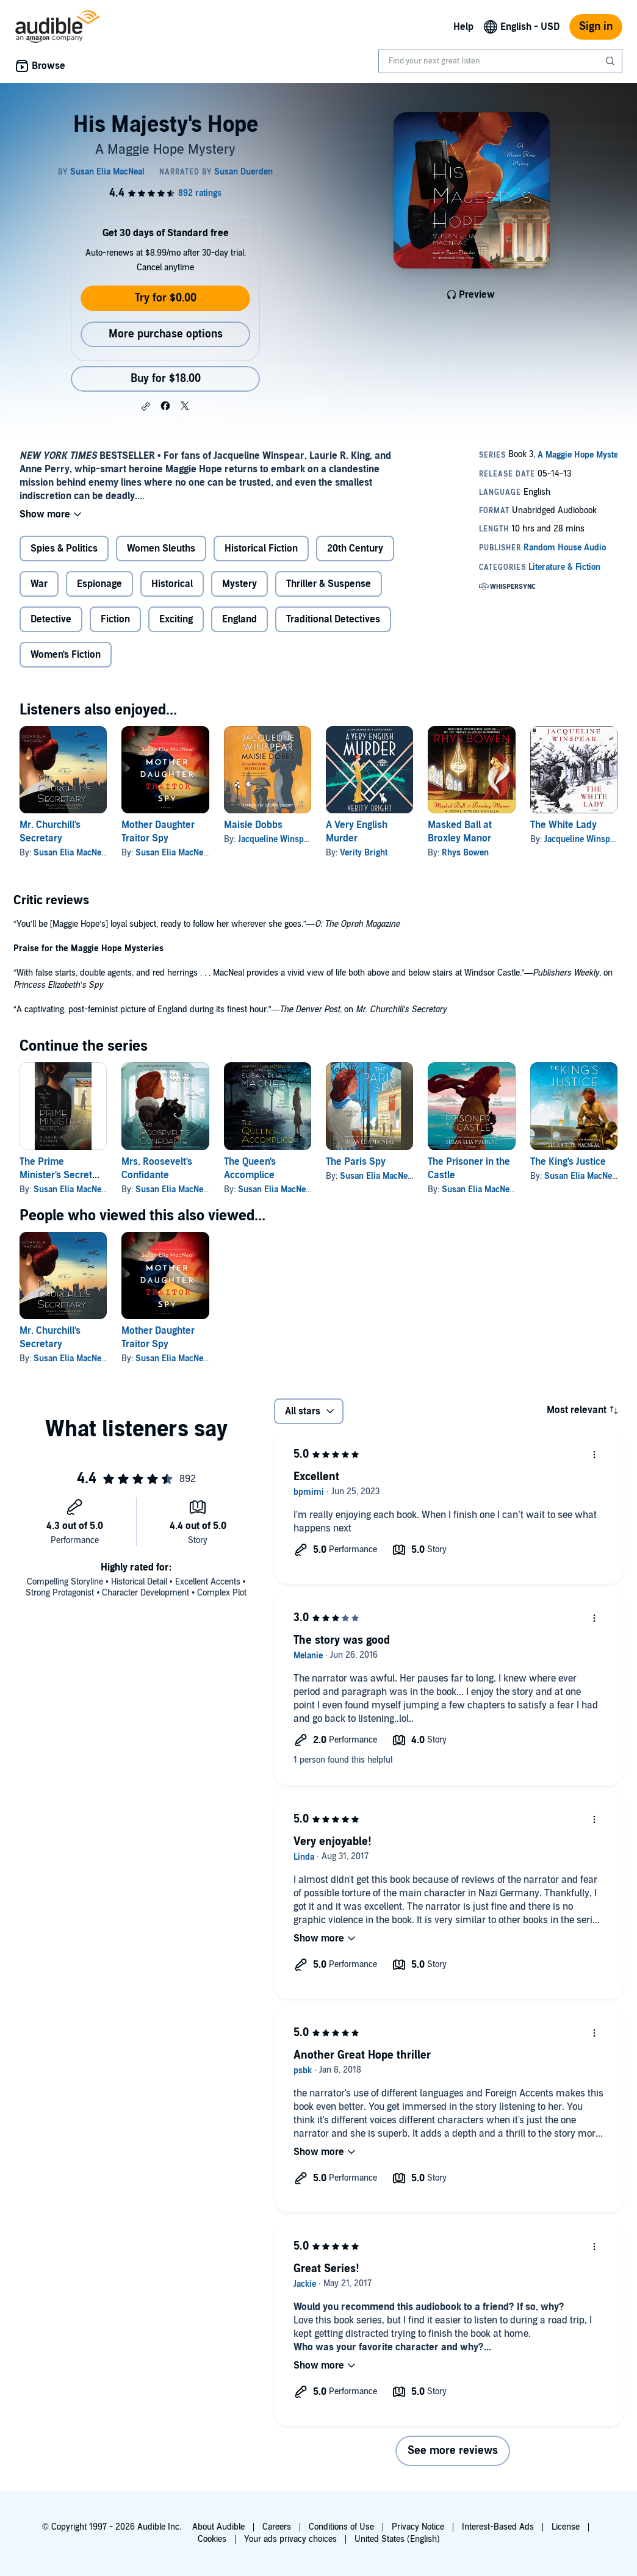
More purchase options (166, 334)
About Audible (218, 2527)
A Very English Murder (356, 831)
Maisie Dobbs (253, 825)
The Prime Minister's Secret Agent (56, 1175)
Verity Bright (363, 852)
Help (463, 27)
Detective (51, 619)
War (39, 584)
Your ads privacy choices (290, 2539)
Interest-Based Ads (498, 2527)
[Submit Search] (611, 61)
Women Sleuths (161, 548)
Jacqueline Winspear (277, 839)
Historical (172, 584)
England (239, 619)
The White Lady (563, 825)
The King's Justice (568, 1162)
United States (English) (397, 2539)
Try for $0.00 (165, 298)
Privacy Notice (418, 2527)
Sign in (596, 26)
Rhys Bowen (465, 852)
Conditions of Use (341, 2527)
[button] (146, 406)
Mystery (239, 584)
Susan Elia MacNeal (71, 852)
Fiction (115, 619)
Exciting (176, 619)
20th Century (355, 548)
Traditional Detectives (333, 619)
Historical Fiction (261, 548)
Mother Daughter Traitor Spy (158, 831)
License (566, 2527)
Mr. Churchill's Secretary (50, 831)
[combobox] (500, 61)
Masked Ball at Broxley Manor (460, 831)
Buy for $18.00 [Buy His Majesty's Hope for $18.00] (166, 378)
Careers (276, 2527)
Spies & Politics (64, 548)
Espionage (99, 584)
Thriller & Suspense (328, 584)
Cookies (212, 2539)
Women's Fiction (66, 655)
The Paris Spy (356, 1162)
